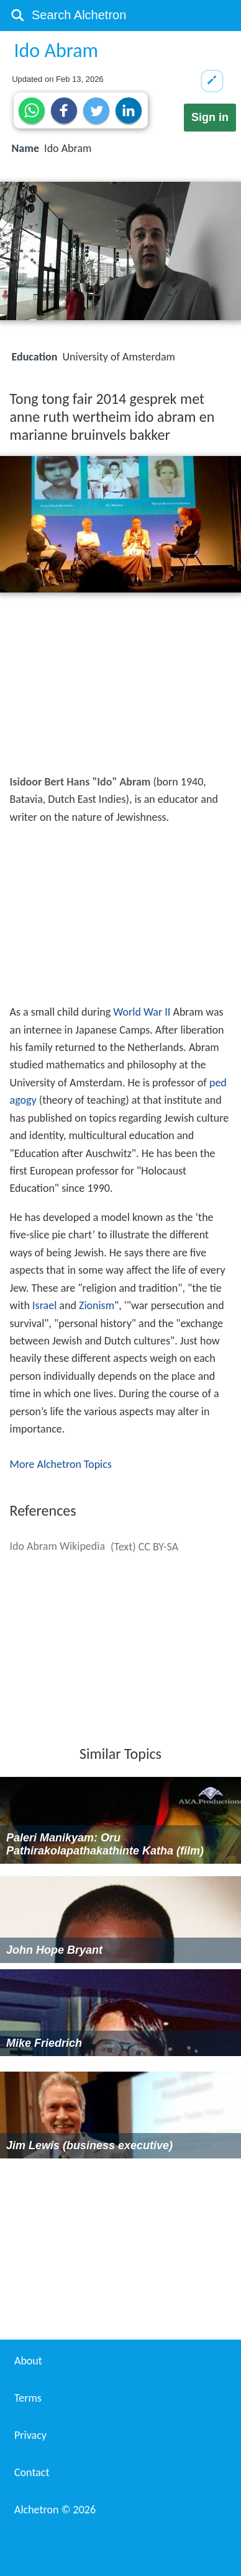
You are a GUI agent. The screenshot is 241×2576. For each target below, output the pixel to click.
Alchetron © (55, 2509)
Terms (28, 2398)
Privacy (30, 2435)
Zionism (96, 1305)
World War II (141, 1012)
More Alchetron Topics (61, 1464)
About (28, 2361)
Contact (31, 2472)
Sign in (210, 117)
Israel (44, 1305)
